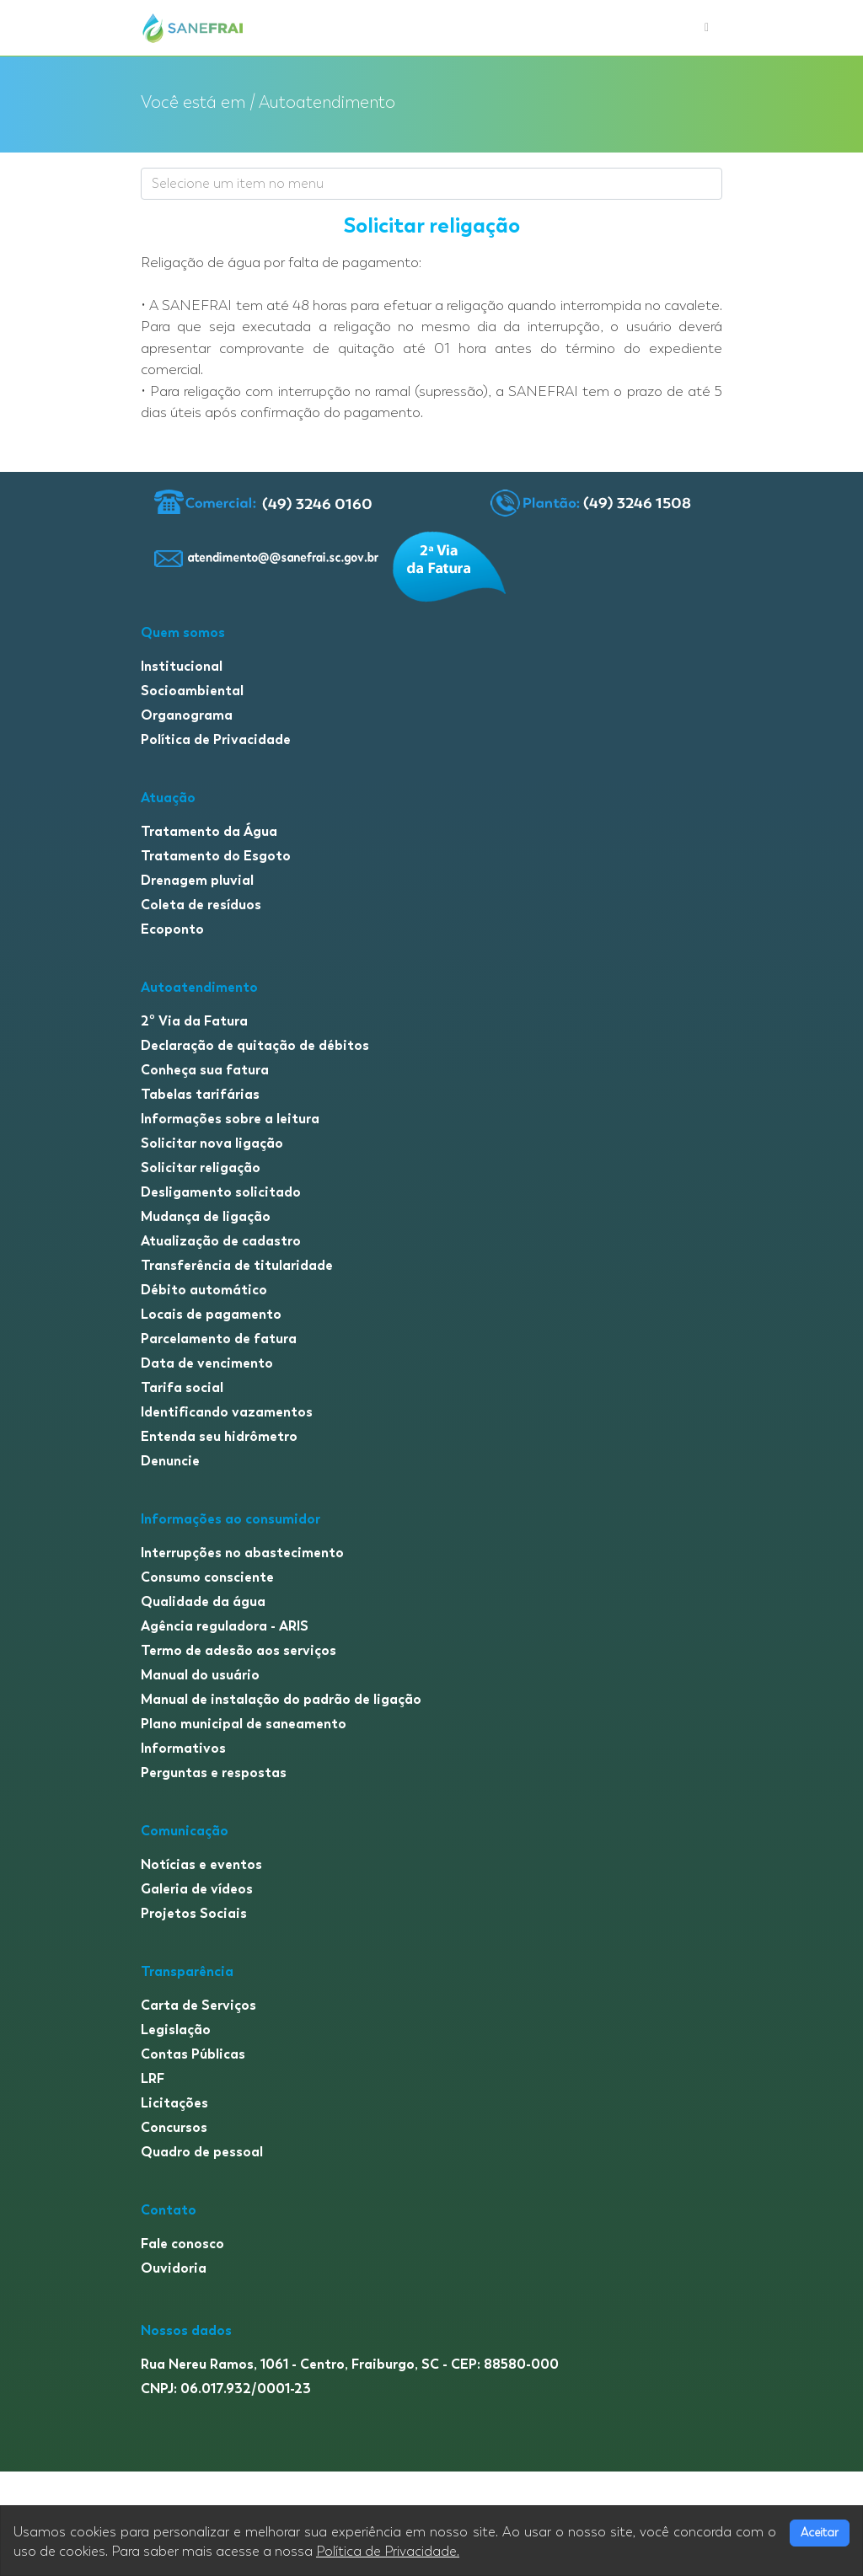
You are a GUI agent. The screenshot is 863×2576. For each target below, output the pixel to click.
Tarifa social (182, 1387)
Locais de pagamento (211, 1314)
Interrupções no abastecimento (242, 1553)
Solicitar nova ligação (212, 1143)
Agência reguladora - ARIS (224, 1626)
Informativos (183, 1748)
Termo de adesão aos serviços (238, 1650)
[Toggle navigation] (706, 27)
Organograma (187, 715)
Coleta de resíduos (201, 905)
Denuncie (170, 1461)
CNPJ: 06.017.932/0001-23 (226, 2389)
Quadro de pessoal (202, 2152)
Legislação (176, 2030)
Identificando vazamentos (227, 1412)
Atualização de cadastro (221, 1241)
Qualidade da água (203, 1601)
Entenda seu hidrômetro (219, 1436)
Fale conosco (182, 2244)
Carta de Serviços (198, 2005)
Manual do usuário (200, 1675)
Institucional (181, 666)
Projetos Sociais (194, 1913)
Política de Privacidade (216, 739)
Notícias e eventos (201, 1864)
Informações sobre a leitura (230, 1119)
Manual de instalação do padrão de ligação (281, 1699)
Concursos (174, 2127)
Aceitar (820, 2532)
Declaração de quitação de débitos (255, 1045)
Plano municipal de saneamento (243, 1724)
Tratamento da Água (209, 831)
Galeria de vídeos (197, 1889)
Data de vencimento (207, 1363)
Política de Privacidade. (387, 2551)
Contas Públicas (193, 2054)
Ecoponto (172, 929)
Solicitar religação (200, 1167)
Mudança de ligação (206, 1216)
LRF (152, 2078)
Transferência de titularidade (237, 1265)
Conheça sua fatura (205, 1070)
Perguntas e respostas (214, 1773)
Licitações (174, 2103)
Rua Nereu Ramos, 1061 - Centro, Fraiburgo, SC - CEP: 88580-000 (350, 2364)
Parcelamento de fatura (219, 1339)
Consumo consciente (207, 1577)
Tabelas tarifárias (200, 1094)
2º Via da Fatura (194, 1021)
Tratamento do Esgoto (216, 856)
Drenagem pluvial (197, 880)
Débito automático (204, 1290)
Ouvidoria (173, 2268)
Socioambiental (192, 691)
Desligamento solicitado (221, 1192)
